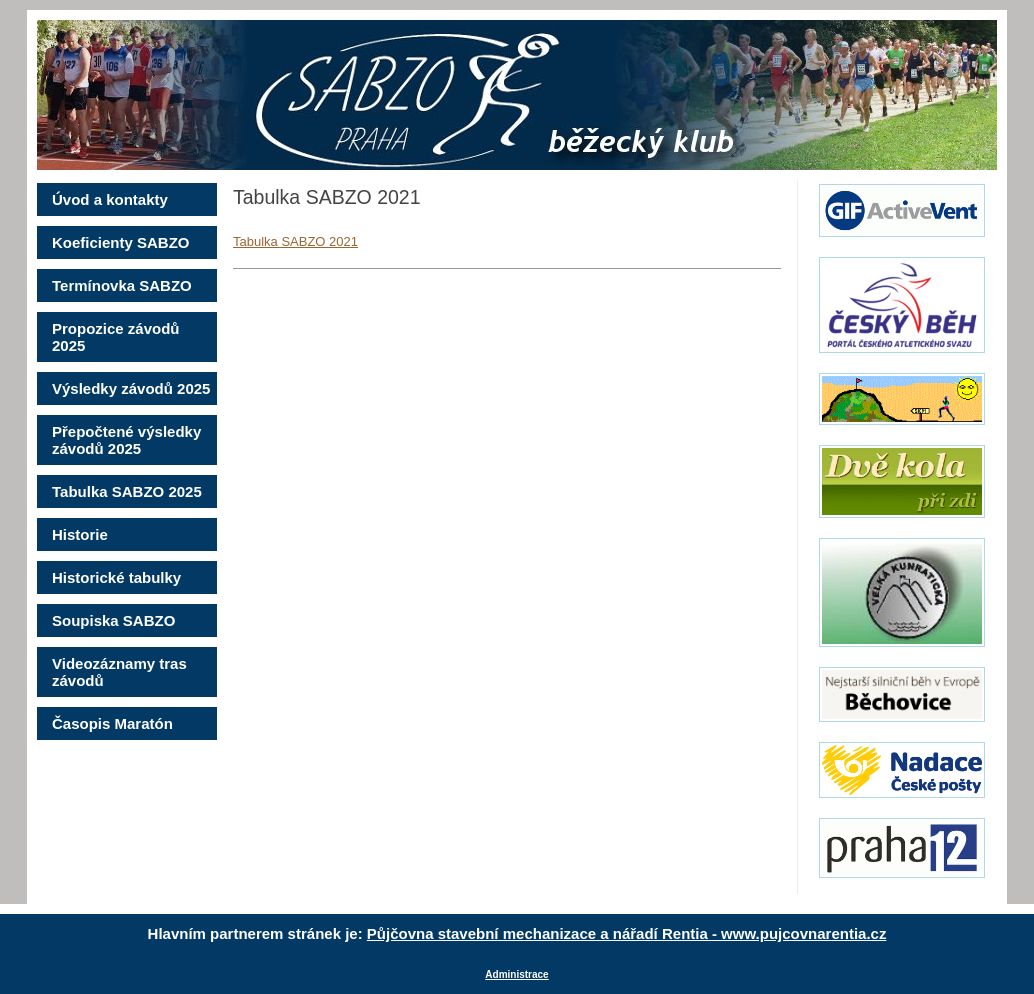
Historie (80, 534)
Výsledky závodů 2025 (131, 388)
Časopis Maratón (112, 723)
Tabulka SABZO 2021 (295, 241)
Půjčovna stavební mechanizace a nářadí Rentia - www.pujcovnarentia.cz (627, 933)
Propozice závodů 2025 (116, 337)
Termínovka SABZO (122, 285)
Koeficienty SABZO (121, 242)
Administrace (516, 974)
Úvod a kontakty (110, 199)
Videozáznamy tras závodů (119, 672)
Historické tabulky (116, 577)
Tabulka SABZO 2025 (127, 491)
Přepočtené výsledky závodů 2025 (126, 440)
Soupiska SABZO (113, 620)
